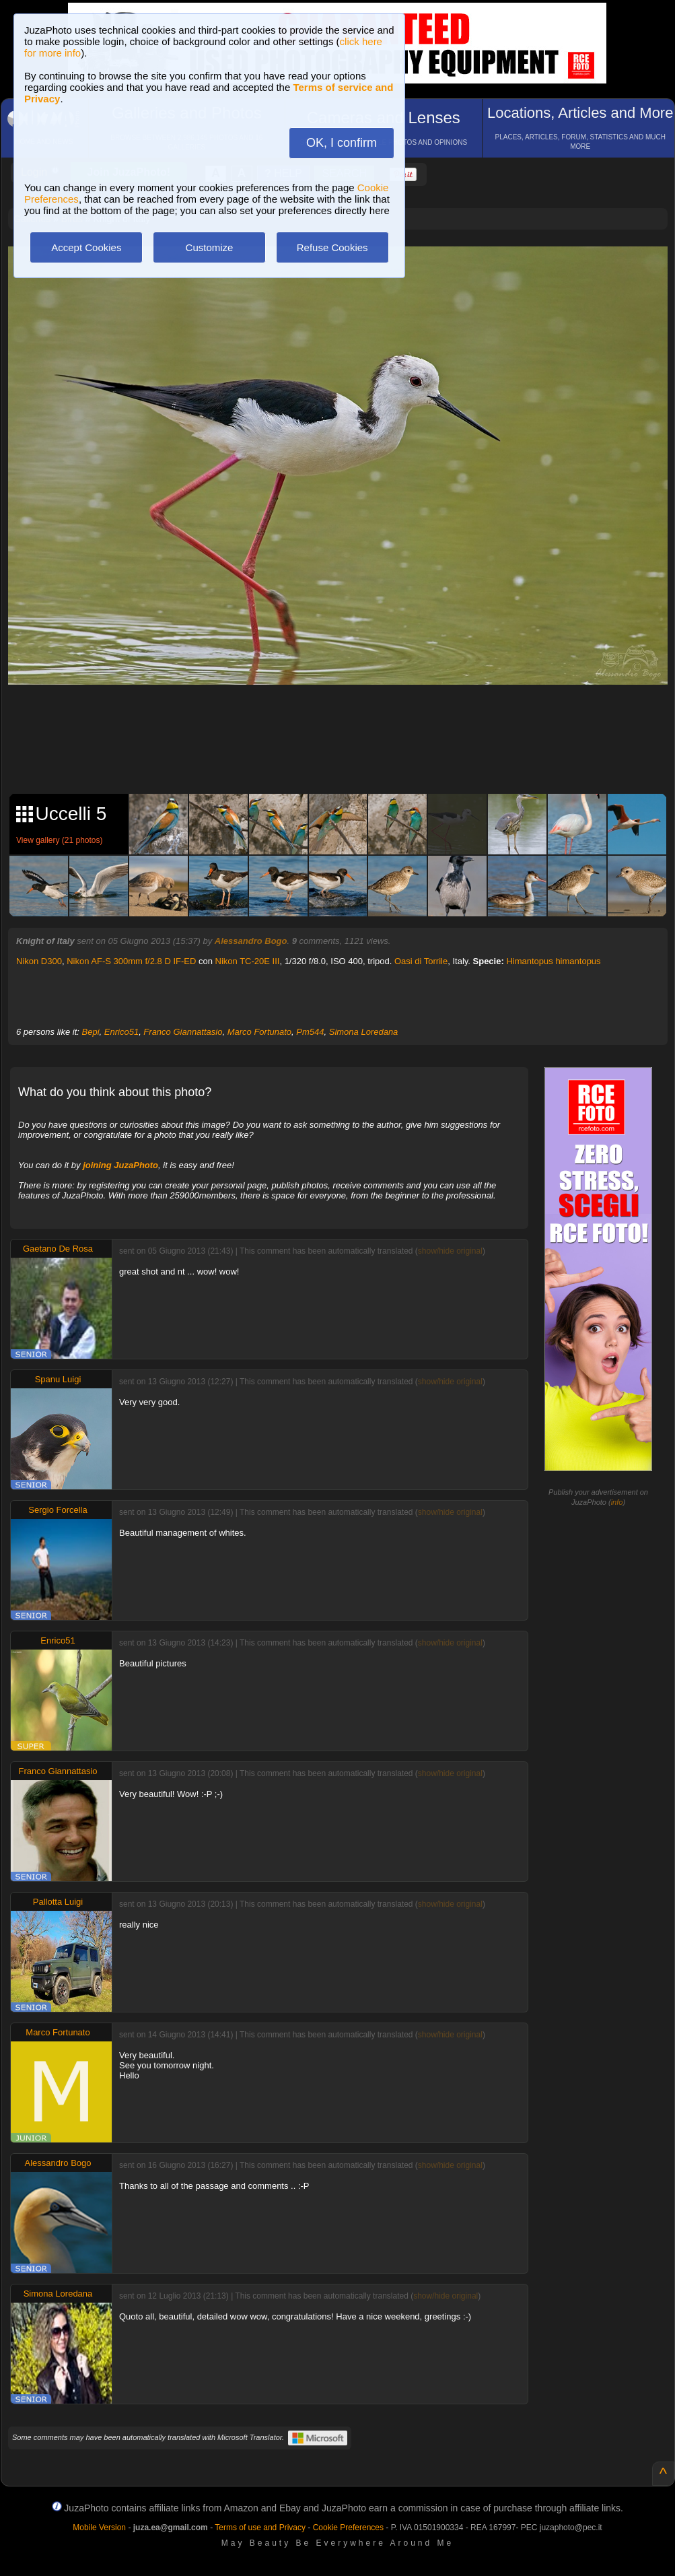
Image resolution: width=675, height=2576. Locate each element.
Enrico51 (121, 1032)
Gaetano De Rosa (58, 1249)
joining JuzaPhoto (120, 1165)
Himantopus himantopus (553, 961)
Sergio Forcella (57, 1510)
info (617, 1502)
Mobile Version (99, 2527)
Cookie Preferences (348, 2527)
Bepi (91, 1032)
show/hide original (450, 1251)
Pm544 (310, 1032)
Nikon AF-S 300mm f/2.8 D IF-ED (131, 961)
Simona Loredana (363, 1032)
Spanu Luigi (58, 1379)
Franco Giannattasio (182, 1032)
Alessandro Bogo (251, 941)
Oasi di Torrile (421, 961)
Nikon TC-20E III (247, 961)
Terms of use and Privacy (260, 2527)
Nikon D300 (39, 961)
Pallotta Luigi (58, 1902)
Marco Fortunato (259, 1032)
